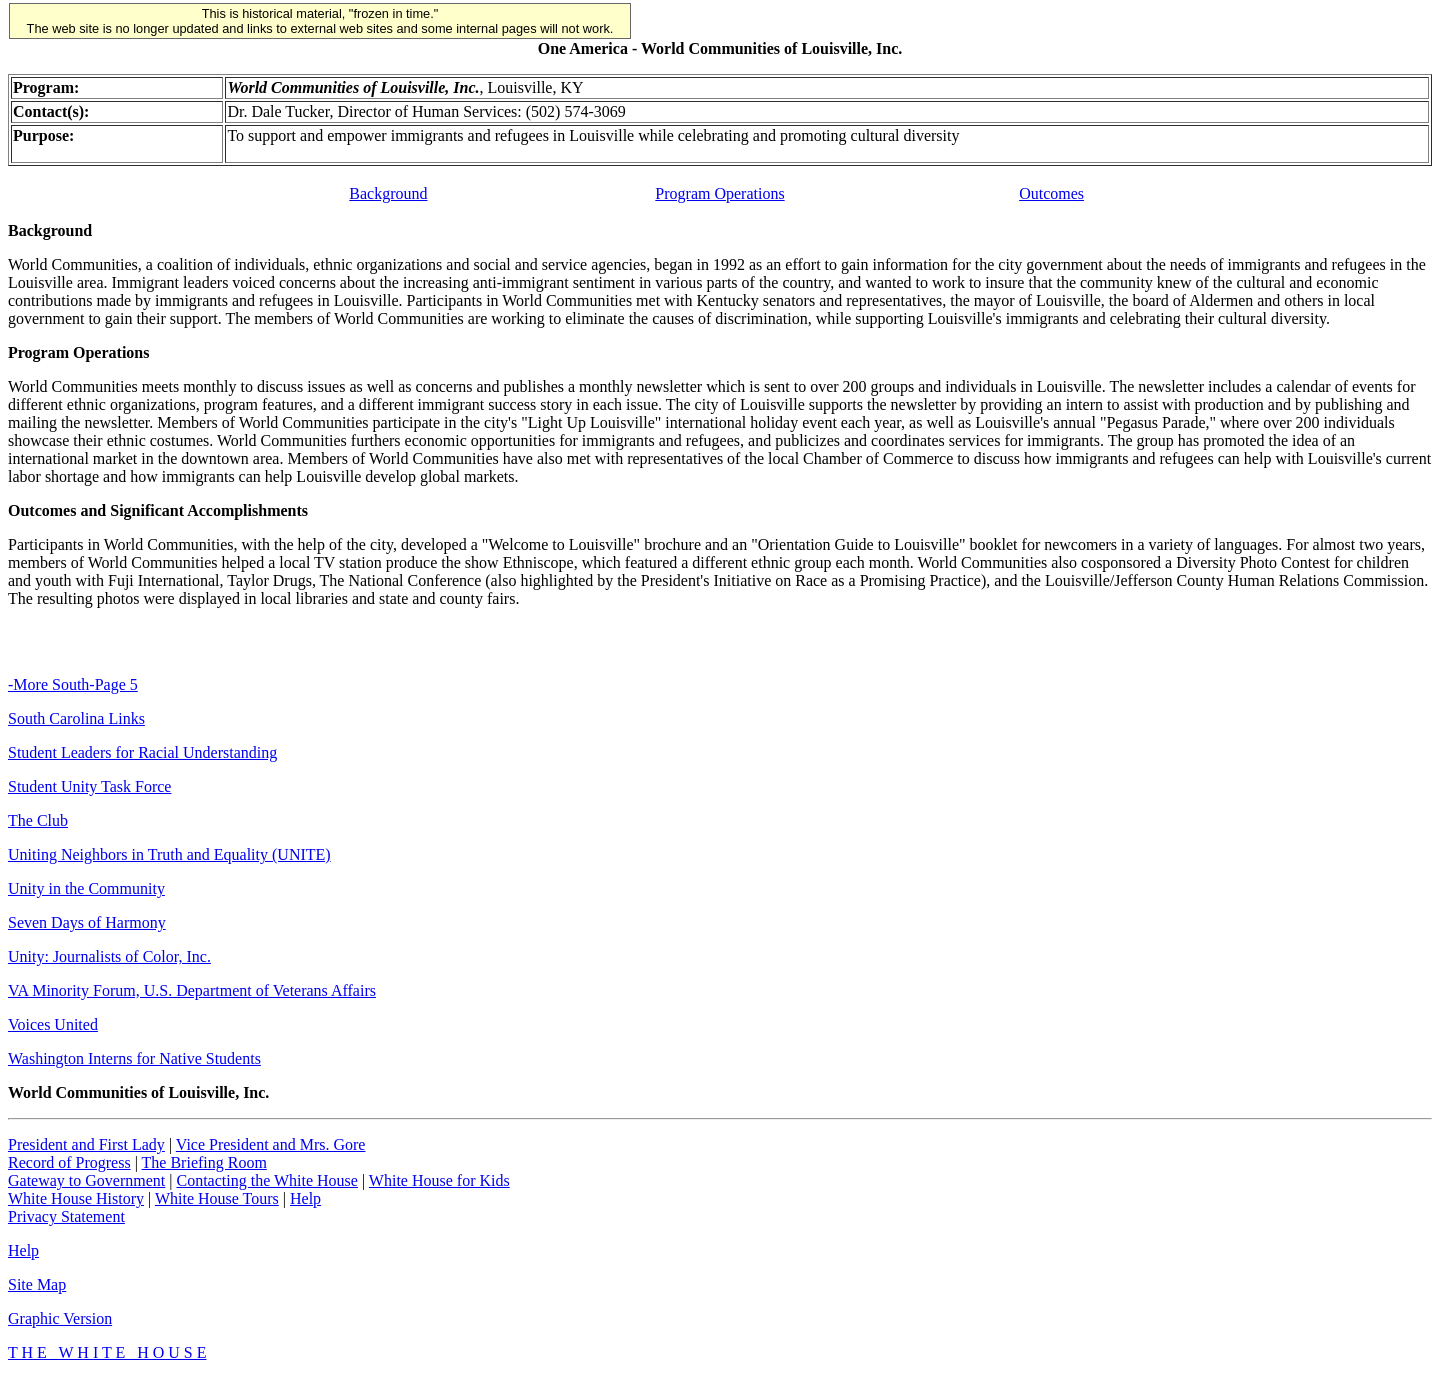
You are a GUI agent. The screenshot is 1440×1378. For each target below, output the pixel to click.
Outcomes (1051, 193)
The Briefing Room (204, 1162)
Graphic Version (60, 1318)
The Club (38, 820)
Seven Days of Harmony (87, 922)
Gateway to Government (86, 1180)
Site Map (37, 1284)
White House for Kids (439, 1180)
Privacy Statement (66, 1216)
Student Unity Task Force (89, 786)
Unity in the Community (86, 888)
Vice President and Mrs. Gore (271, 1144)
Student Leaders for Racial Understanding (142, 752)
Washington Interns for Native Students (134, 1058)
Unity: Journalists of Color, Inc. (109, 956)
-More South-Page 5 (73, 684)
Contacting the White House (266, 1180)
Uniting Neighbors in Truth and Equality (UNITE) (169, 854)
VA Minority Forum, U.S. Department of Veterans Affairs (192, 990)
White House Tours (217, 1198)
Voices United (53, 1024)
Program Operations (719, 193)
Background (388, 193)
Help (305, 1198)
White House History (76, 1198)
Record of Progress (69, 1162)
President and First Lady (86, 1144)
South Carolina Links (76, 718)
